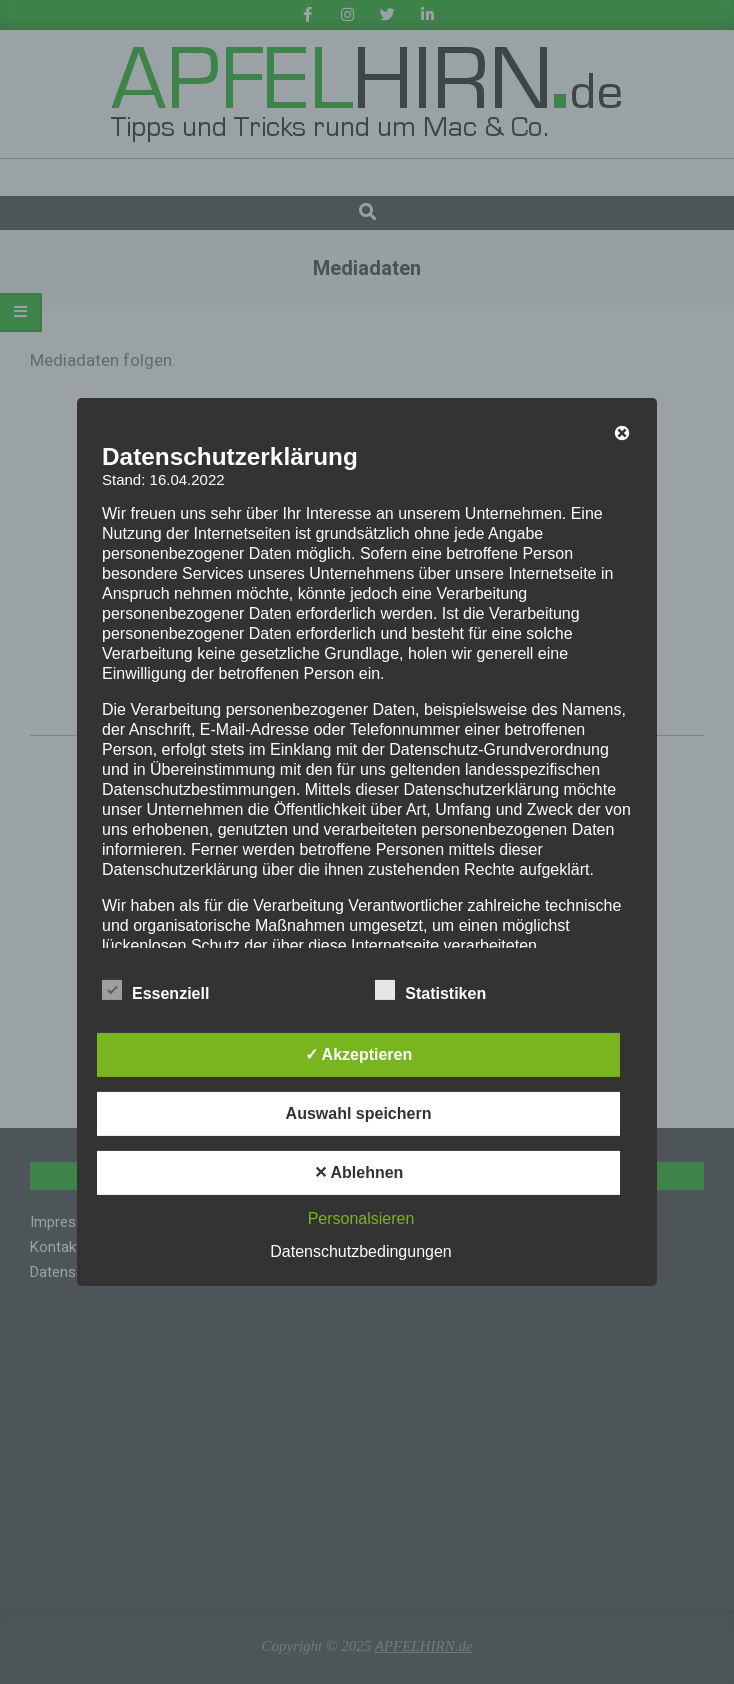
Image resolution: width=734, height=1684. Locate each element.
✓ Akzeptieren (359, 1054)
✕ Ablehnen (359, 1172)
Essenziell (155, 991)
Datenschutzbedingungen (360, 1251)
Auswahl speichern (359, 1113)
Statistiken (430, 991)
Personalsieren (361, 1218)
